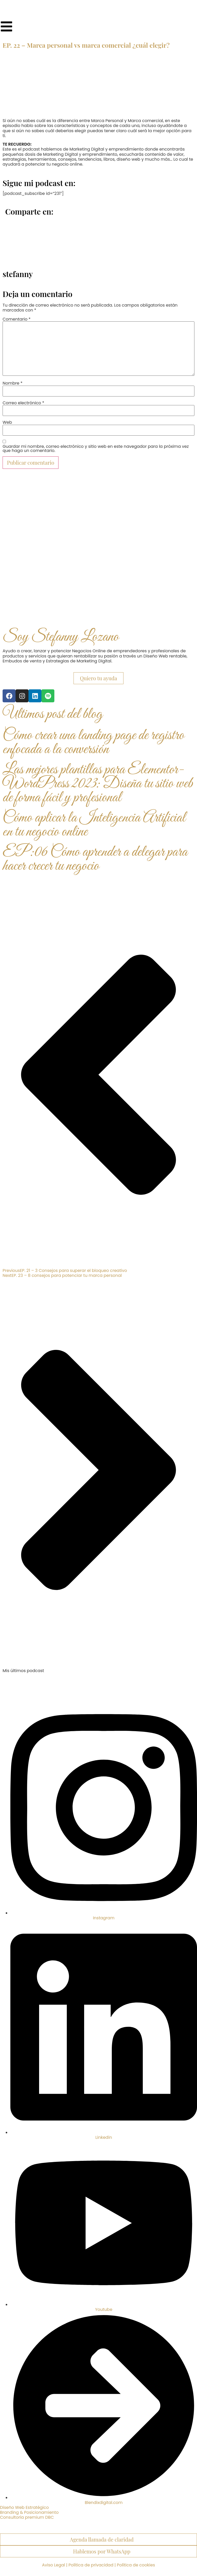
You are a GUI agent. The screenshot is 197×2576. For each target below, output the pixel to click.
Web (7, 422)
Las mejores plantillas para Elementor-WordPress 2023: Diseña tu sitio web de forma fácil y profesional (98, 784)
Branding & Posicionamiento (29, 2512)
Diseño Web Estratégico (24, 2507)
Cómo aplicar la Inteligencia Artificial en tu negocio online (94, 825)
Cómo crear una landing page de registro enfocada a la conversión (93, 742)
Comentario (17, 319)
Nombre (13, 383)
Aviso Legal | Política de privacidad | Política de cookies (98, 2565)
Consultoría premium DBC (27, 2517)
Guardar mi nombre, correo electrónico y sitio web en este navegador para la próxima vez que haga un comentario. (96, 448)
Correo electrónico (23, 403)
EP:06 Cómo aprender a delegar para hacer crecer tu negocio (95, 859)
